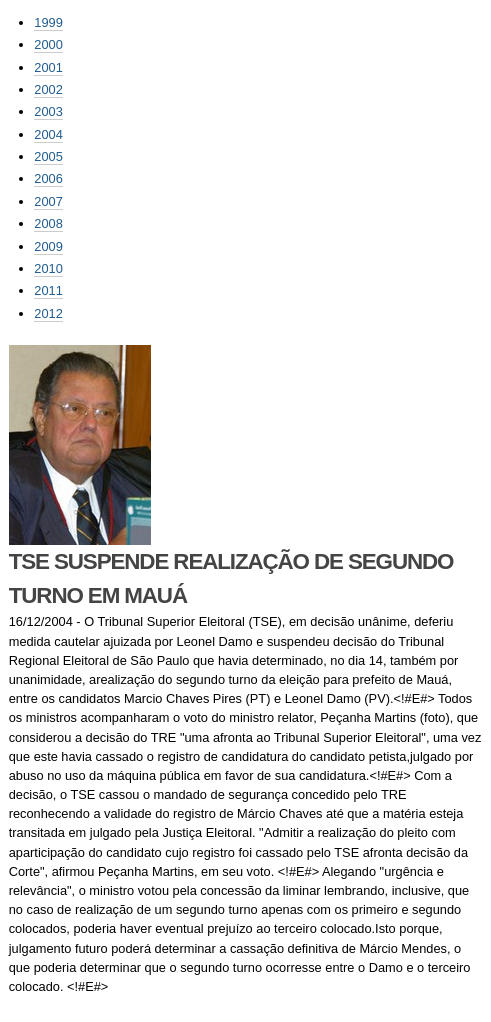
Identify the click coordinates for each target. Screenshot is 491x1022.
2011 (48, 290)
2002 (48, 89)
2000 (48, 44)
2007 (48, 201)
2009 (48, 246)
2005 (48, 156)
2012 (48, 313)
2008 (48, 223)
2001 (48, 67)
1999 (48, 22)
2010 (48, 268)
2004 (48, 134)
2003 (48, 111)
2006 (48, 178)
